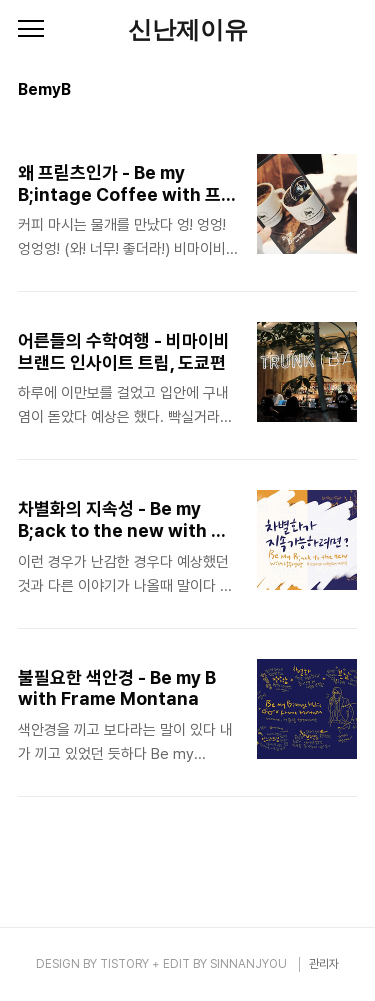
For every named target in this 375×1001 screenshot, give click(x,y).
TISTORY (124, 964)
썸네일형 (317, 92)
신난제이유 (188, 30)
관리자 (324, 964)
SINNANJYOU (248, 964)
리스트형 (345, 92)
